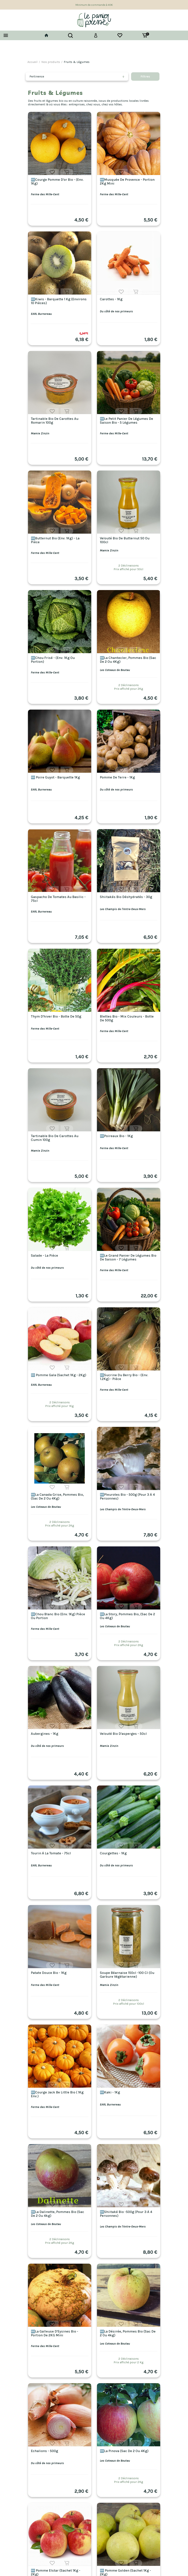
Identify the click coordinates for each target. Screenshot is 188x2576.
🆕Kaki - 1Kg (110, 2092)
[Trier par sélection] (77, 76)
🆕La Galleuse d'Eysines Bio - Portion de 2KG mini (54, 2333)
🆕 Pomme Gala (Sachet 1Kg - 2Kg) (58, 1375)
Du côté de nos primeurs (116, 311)
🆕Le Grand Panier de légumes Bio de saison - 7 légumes (128, 1257)
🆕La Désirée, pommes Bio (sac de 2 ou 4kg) (128, 2333)
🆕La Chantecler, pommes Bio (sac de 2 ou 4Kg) (128, 660)
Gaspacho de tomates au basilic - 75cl (58, 899)
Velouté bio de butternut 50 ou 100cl (124, 540)
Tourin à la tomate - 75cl (51, 1853)
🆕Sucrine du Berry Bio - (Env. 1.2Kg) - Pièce (124, 1377)
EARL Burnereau (41, 314)
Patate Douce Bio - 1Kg (48, 1973)
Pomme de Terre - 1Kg (117, 777)
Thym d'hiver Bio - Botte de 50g (56, 1016)
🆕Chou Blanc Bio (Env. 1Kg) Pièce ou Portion (58, 1616)
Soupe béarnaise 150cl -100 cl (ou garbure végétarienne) (127, 1975)
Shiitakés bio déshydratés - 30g (126, 897)
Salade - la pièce (44, 1255)
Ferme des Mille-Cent (45, 194)
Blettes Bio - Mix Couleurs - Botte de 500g (127, 1018)
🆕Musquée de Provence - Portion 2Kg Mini (127, 181)
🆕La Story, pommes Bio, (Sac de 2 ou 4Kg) (127, 1616)
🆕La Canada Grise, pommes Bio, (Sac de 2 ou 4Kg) (57, 1496)
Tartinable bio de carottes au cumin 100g (54, 1138)
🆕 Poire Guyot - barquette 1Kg (55, 777)
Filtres (145, 76)
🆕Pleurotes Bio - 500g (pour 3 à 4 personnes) (127, 1496)
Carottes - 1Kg (111, 299)
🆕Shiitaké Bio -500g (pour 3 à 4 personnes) (126, 2214)
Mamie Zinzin (40, 433)
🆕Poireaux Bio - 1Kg (116, 1136)
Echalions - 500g (44, 2451)
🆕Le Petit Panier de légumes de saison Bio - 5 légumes (126, 421)
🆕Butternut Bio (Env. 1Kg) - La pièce (55, 540)
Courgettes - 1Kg (113, 1853)
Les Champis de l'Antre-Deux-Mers (123, 909)
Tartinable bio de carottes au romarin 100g (54, 421)
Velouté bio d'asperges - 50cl (123, 1734)
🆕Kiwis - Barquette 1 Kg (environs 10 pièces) (59, 301)
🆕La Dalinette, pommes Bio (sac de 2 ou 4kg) (57, 2214)
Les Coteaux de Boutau (115, 670)
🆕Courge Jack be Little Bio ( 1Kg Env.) (57, 2094)
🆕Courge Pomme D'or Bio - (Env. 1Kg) (57, 181)
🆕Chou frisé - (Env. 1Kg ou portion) (53, 660)
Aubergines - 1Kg (44, 1734)
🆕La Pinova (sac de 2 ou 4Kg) (124, 2451)
